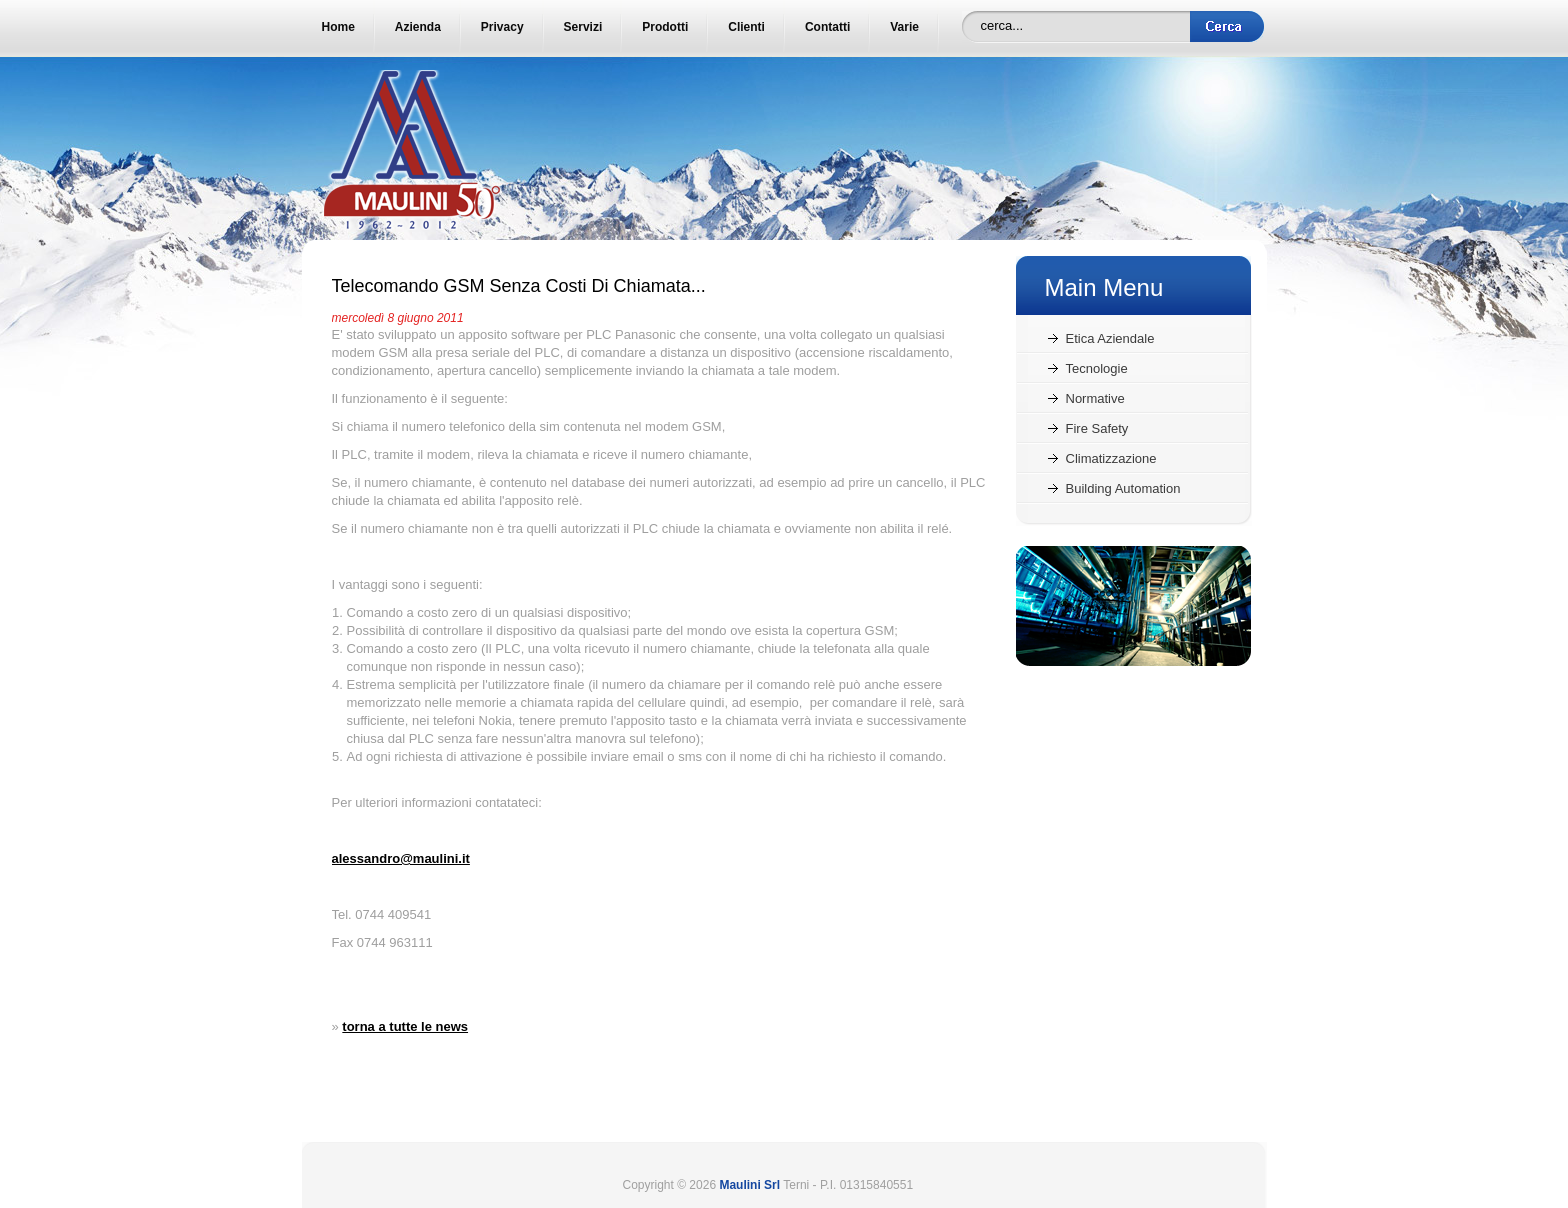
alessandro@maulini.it (401, 858)
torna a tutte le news (405, 1026)
